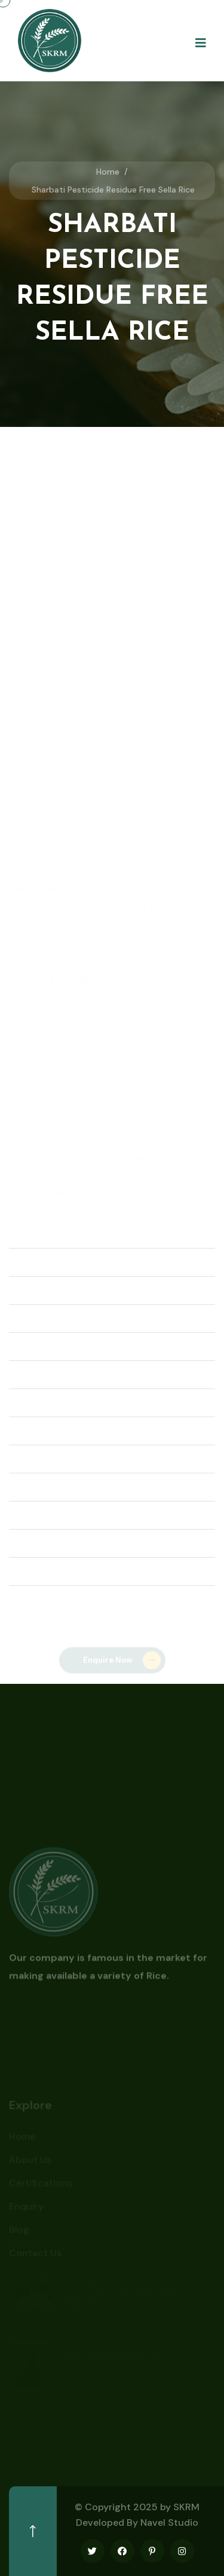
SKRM (186, 2507)
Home (107, 171)
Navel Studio (169, 2522)
